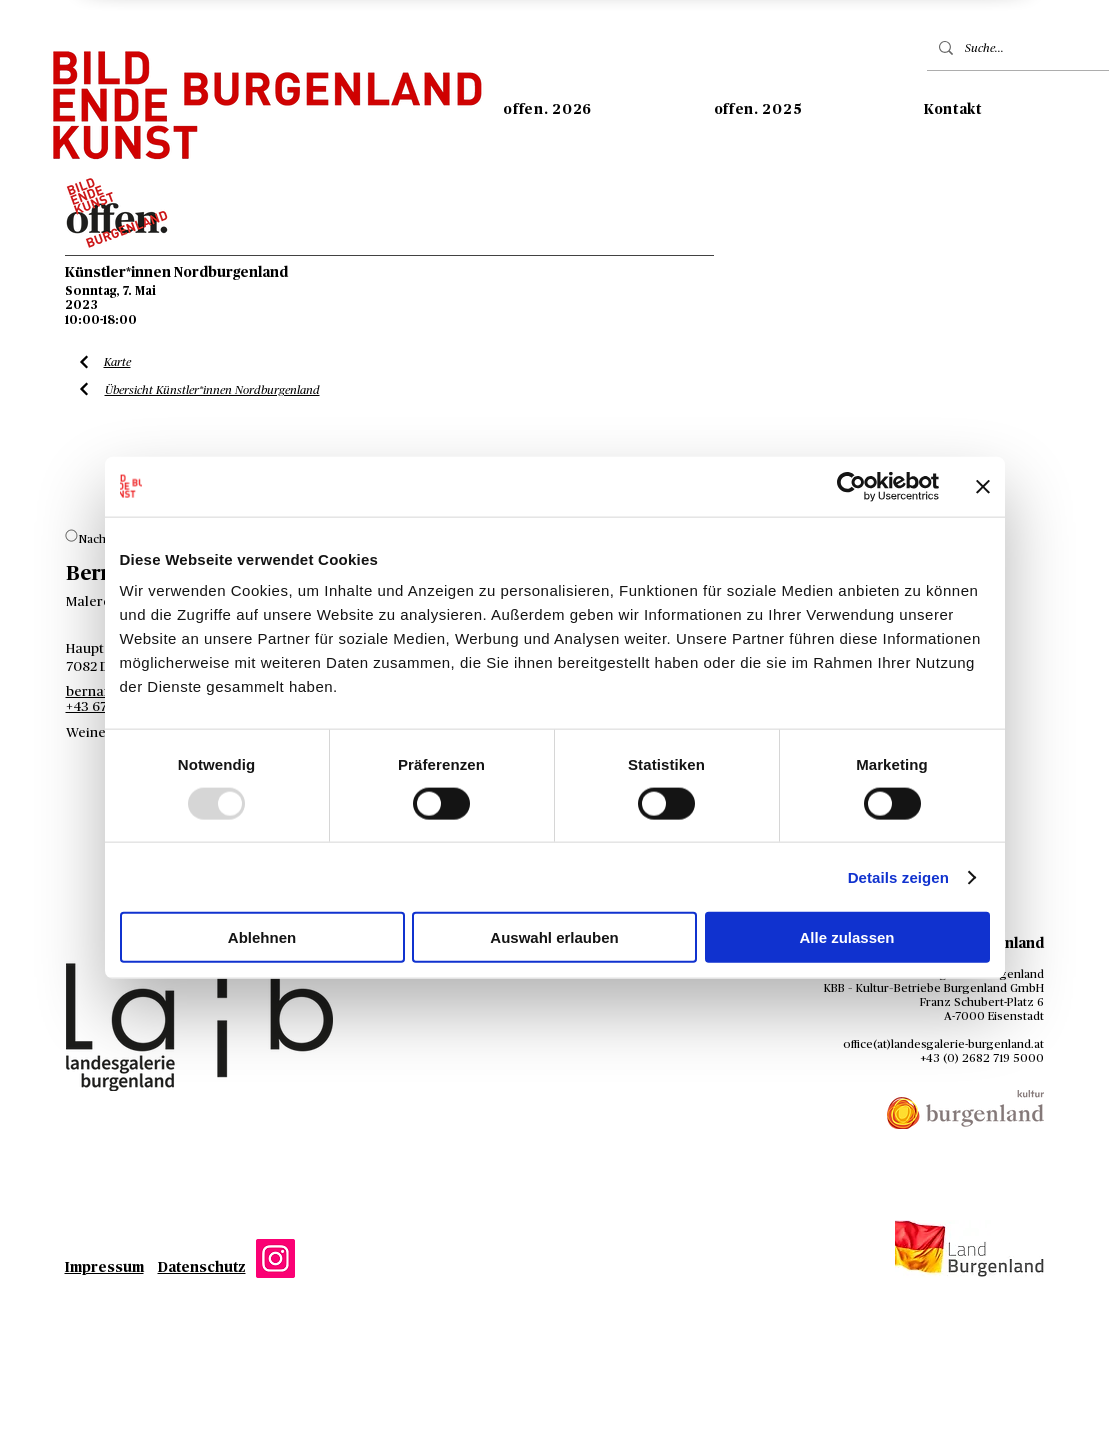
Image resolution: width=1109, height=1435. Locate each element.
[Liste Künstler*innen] (84, 362)
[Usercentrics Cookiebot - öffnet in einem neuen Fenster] (851, 486)
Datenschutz (202, 1268)
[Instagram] (275, 1258)
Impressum (104, 1268)
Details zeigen (898, 876)
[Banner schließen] (983, 486)
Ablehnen (262, 937)
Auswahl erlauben (554, 937)
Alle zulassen (846, 937)
